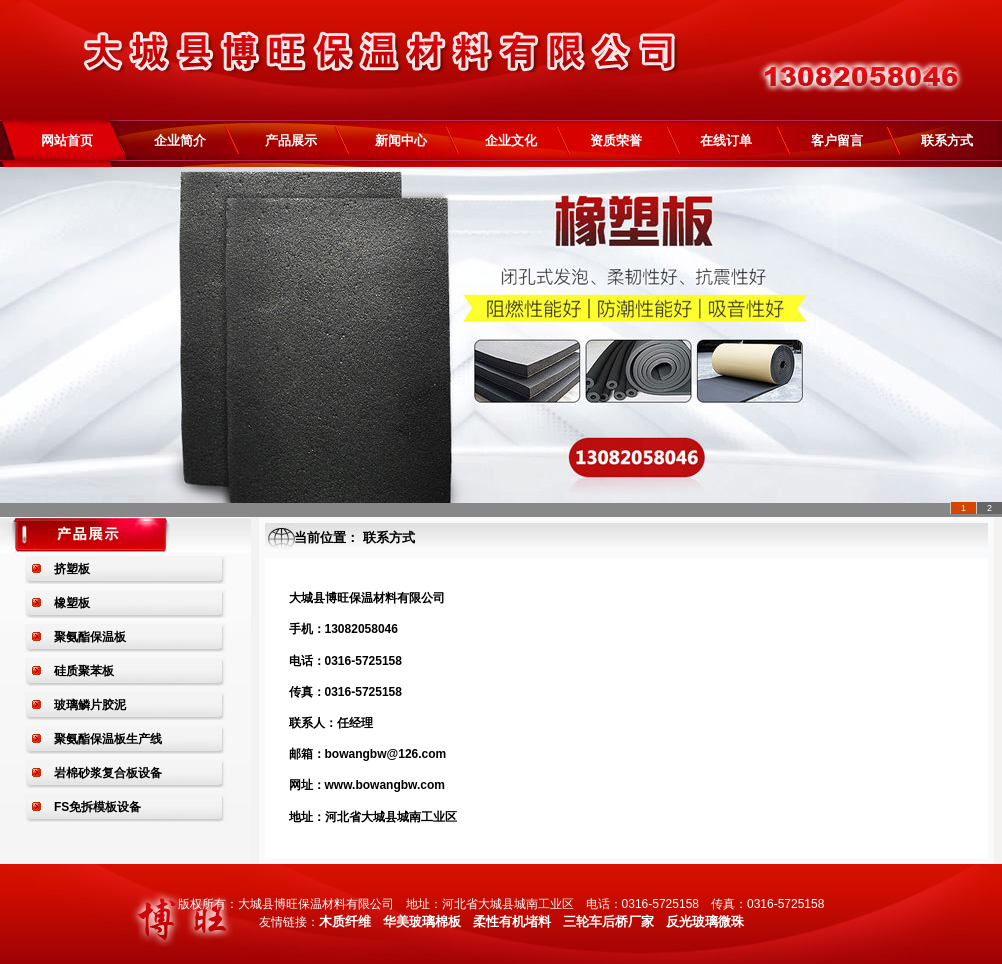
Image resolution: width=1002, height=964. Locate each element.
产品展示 (291, 140)
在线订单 (726, 140)
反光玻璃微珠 (705, 921)
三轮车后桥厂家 (608, 921)
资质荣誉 (616, 140)
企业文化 (511, 140)
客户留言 (837, 140)
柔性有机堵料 (512, 921)
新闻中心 (401, 140)
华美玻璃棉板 (422, 921)
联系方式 (947, 140)
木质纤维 (345, 921)
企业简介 (180, 140)
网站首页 (60, 140)
